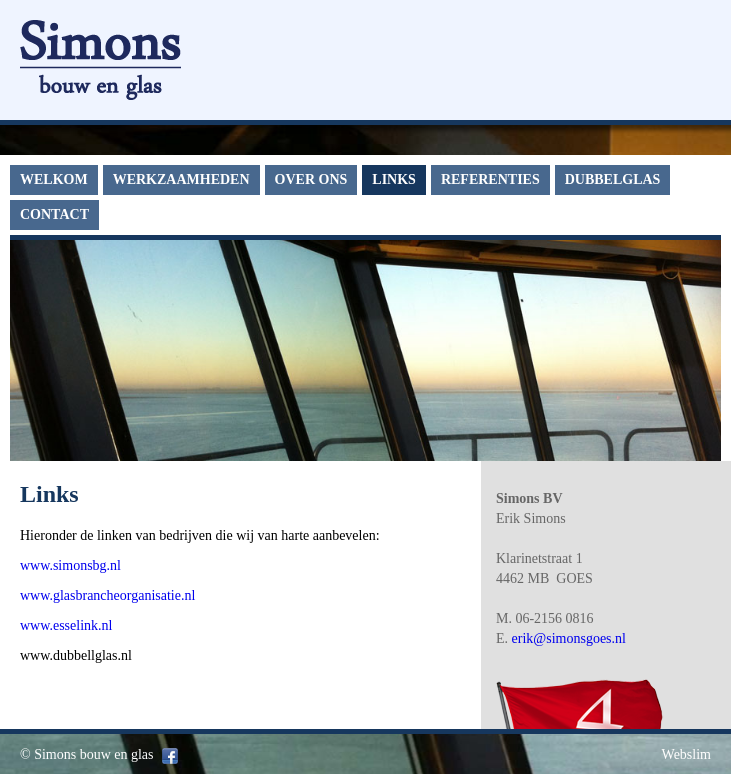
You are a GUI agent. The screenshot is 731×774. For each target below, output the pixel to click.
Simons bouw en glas (93, 754)
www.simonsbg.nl (70, 565)
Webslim (686, 754)
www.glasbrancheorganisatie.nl (107, 595)
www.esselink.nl (66, 625)
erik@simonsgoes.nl (569, 638)
